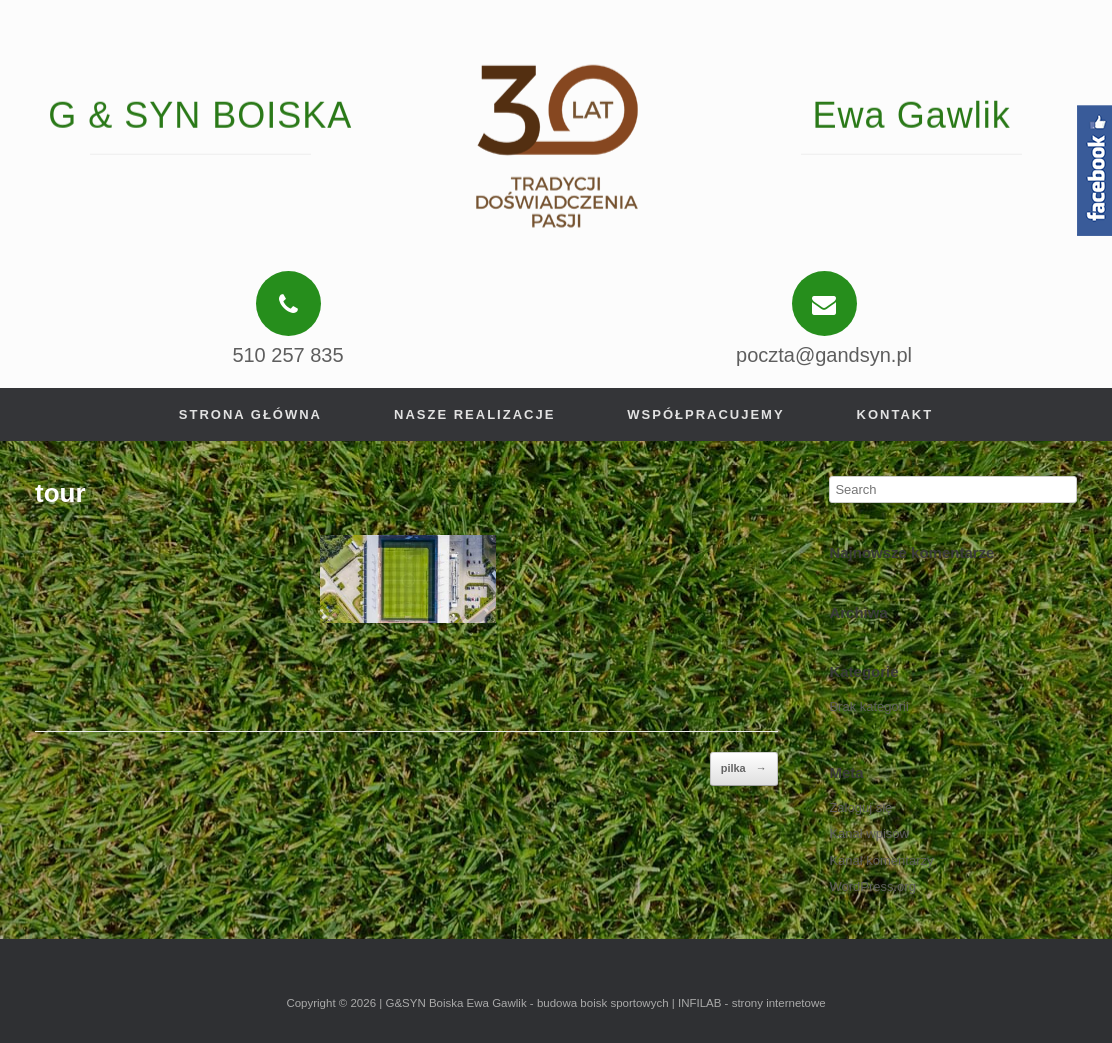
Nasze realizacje (474, 414)
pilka (744, 769)
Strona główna (250, 414)
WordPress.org (872, 886)
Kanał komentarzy (881, 860)
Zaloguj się (860, 807)
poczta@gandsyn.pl (824, 355)
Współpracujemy (705, 414)
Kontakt (895, 414)
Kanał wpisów (869, 833)
